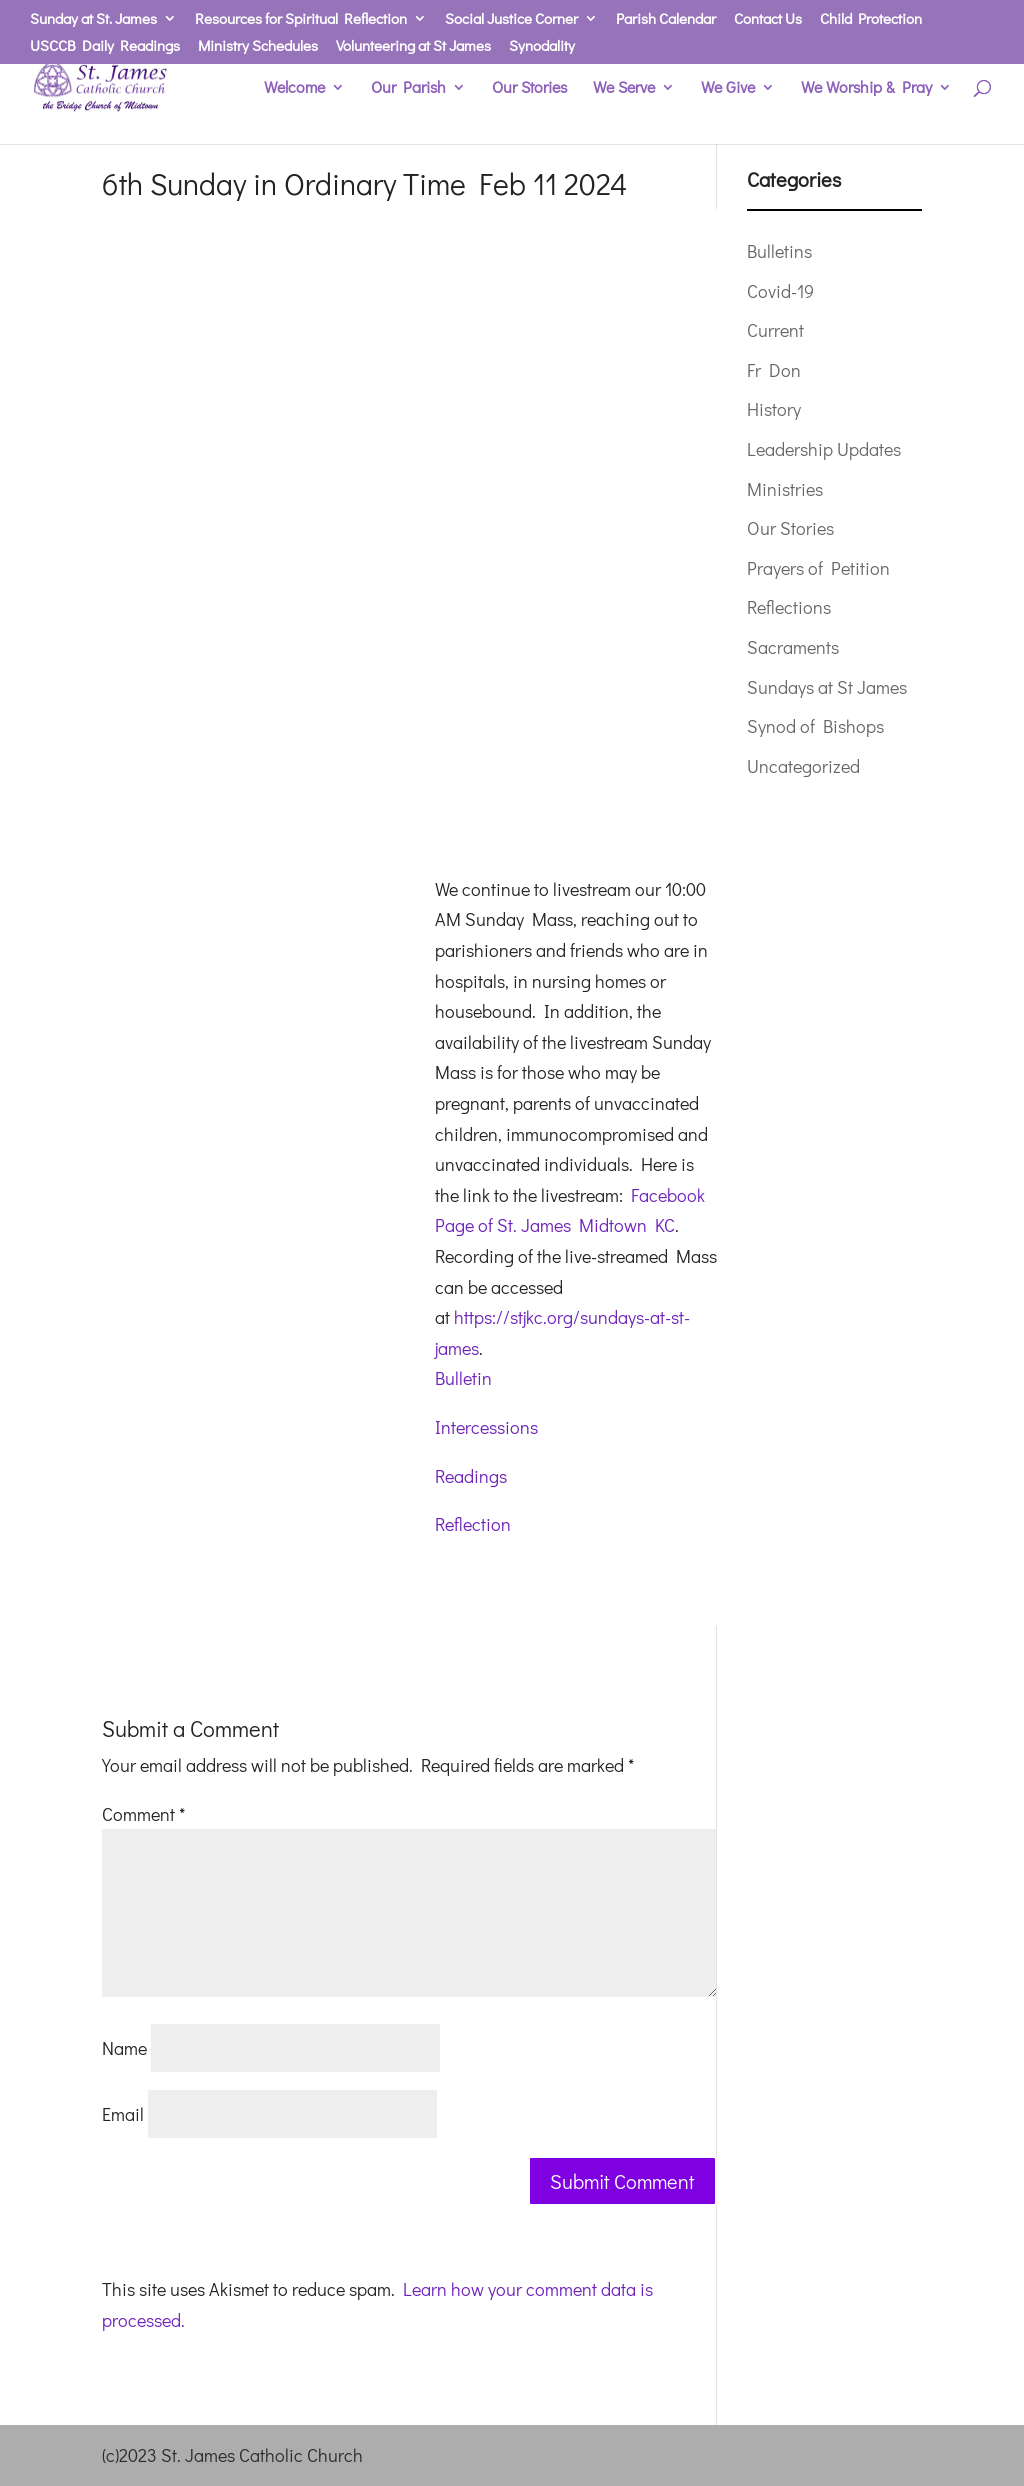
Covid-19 (780, 291)
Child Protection (871, 19)
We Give (728, 88)
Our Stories (529, 88)
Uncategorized (803, 766)
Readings (471, 1476)
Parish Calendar (666, 19)
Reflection (473, 1524)
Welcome (294, 88)
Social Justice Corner (511, 19)
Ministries (785, 489)
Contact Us (768, 19)
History (774, 409)
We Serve (624, 88)
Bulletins (779, 251)
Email (123, 2114)
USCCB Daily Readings (105, 46)
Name (124, 2048)
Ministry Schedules (258, 46)
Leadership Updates (824, 449)
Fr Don (774, 370)
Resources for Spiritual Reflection (301, 19)
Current (775, 330)
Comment (143, 1814)
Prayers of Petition (818, 568)
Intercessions (486, 1427)
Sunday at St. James (93, 19)
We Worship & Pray (866, 88)
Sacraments (793, 647)
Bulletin (463, 1378)
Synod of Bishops (815, 726)
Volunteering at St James (413, 46)
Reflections (789, 607)
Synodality (542, 46)
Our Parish (408, 88)
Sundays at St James (827, 687)
